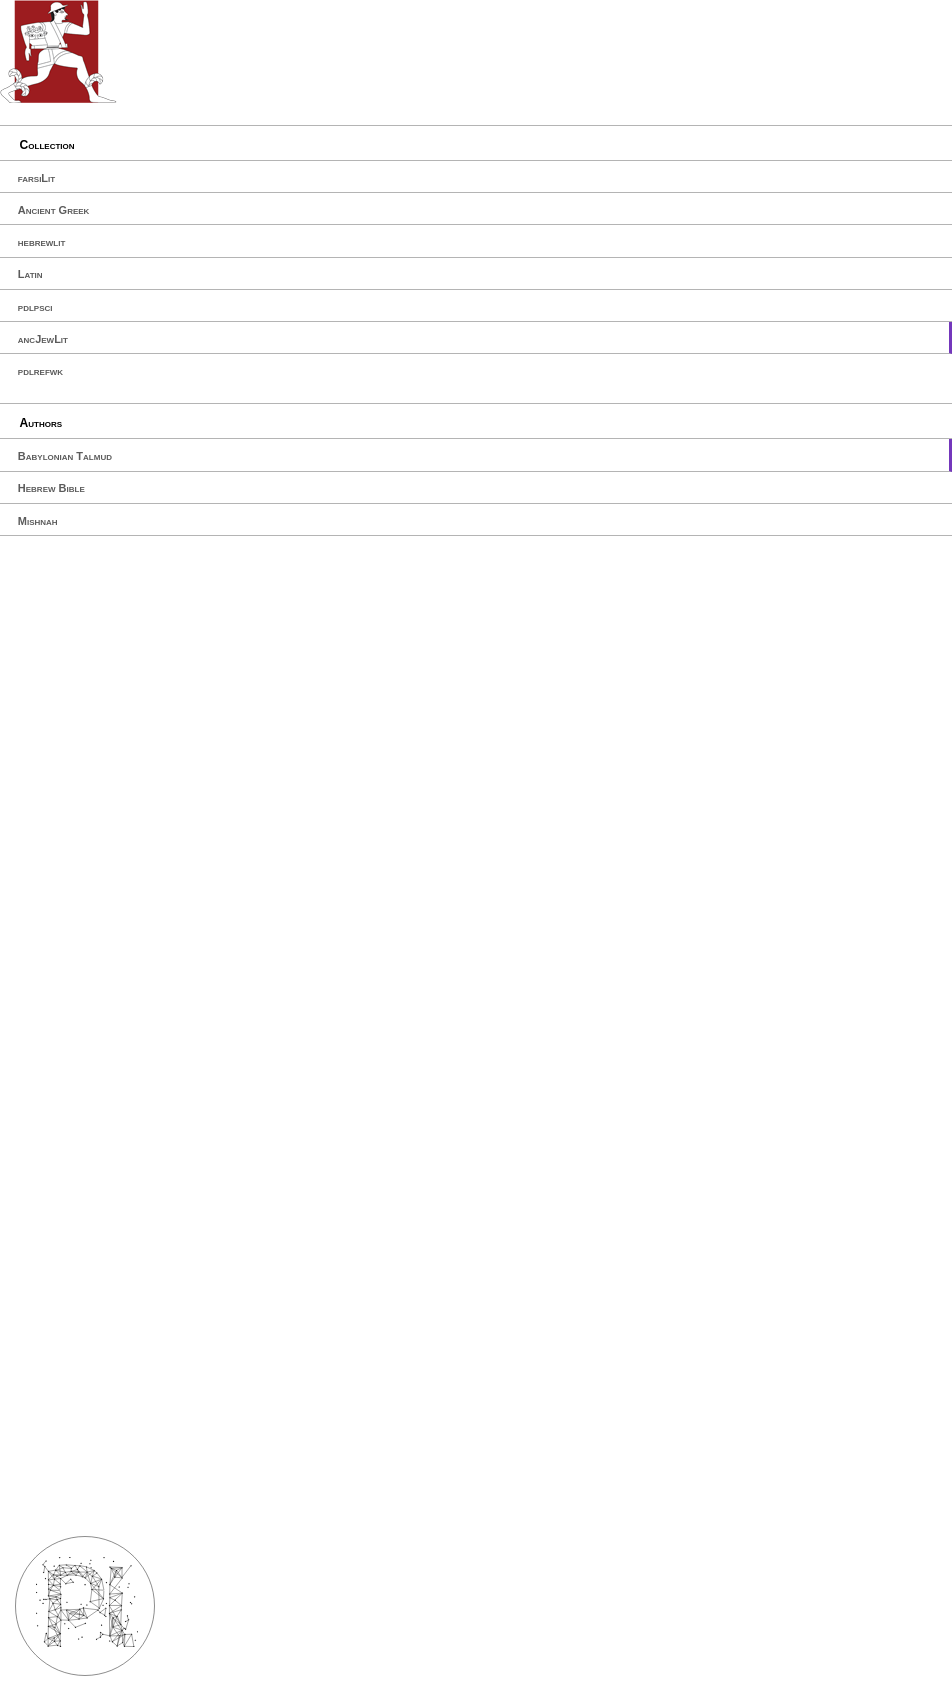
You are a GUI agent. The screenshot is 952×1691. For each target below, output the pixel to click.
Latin (30, 274)
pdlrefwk (40, 371)
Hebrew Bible (51, 488)
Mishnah (38, 521)
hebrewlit (42, 242)
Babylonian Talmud (65, 456)
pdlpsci (35, 307)
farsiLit (36, 178)
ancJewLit (43, 339)
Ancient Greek (54, 210)
